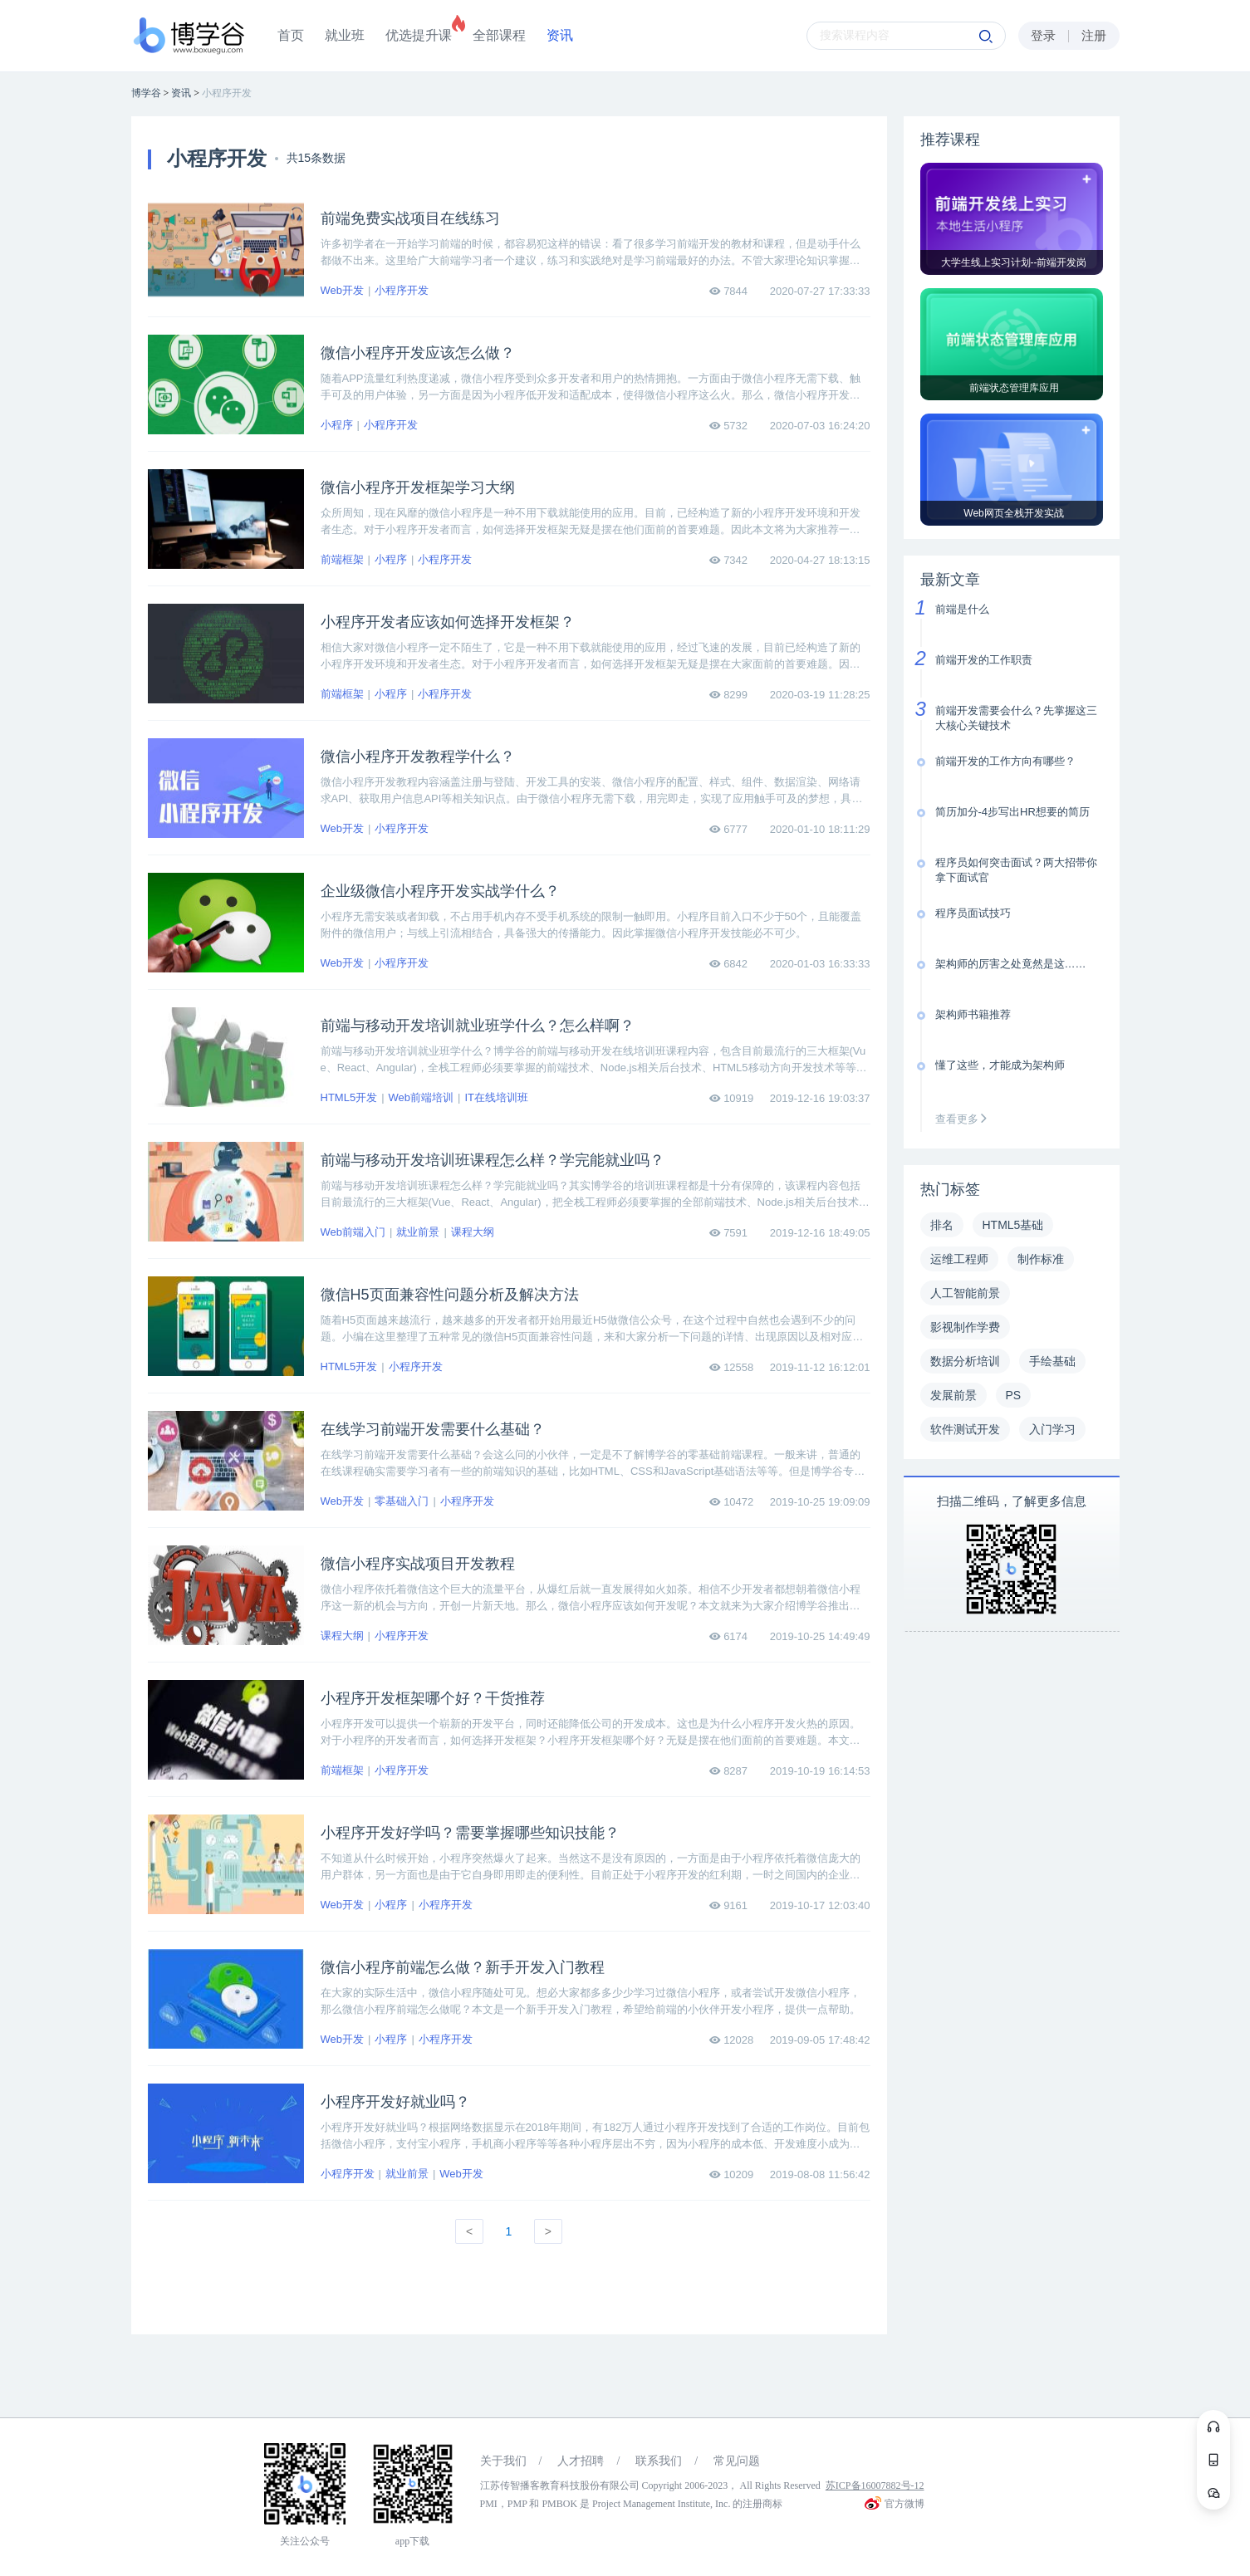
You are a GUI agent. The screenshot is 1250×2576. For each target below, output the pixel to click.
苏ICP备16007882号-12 (875, 2485)
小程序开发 (402, 290)
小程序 (337, 425)
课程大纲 (472, 1232)
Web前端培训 (421, 1097)
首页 (290, 35)
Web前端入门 (353, 1232)
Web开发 (343, 290)
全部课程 (499, 35)
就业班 (345, 35)
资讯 (560, 35)
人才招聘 (580, 2461)
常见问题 (736, 2461)
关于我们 (503, 2461)
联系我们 (658, 2461)
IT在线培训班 (496, 1097)
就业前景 (417, 1232)
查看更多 (965, 1119)
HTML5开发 (349, 1097)
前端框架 (342, 559)
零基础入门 (402, 1501)
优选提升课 (418, 35)
